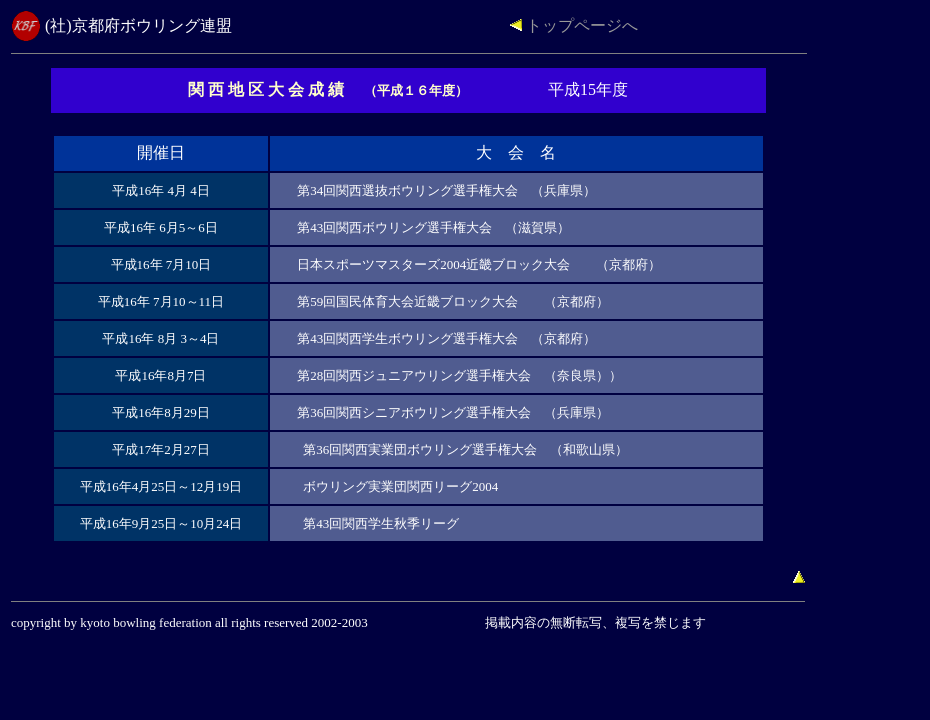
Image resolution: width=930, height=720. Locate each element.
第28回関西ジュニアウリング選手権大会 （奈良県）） (459, 375)
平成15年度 (588, 89)
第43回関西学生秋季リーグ (381, 523)
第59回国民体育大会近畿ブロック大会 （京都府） (453, 301)
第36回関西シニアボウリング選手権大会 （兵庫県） (453, 412)
